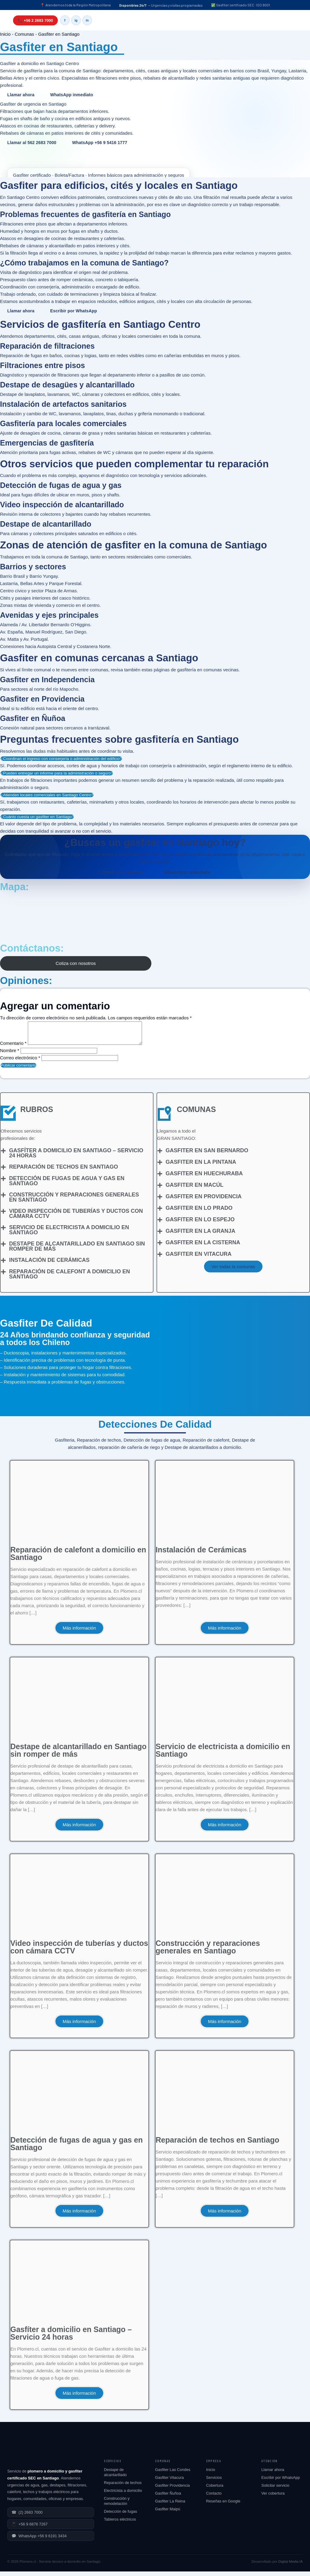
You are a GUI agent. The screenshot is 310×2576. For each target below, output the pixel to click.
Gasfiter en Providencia (204, 1201)
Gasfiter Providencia (172, 2490)
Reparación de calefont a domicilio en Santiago (69, 1278)
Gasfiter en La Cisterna (203, 1247)
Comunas (24, 34)
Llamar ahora (21, 94)
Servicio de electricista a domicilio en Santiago (69, 1234)
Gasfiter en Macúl (194, 1189)
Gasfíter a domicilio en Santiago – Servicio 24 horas (76, 1157)
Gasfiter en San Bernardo (207, 1155)
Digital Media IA (290, 2566)
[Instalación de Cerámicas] (3, 1265)
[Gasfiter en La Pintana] (160, 1167)
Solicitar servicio (275, 2490)
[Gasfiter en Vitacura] (160, 1259)
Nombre (9, 1055)
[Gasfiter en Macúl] (160, 1190)
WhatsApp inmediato (71, 94)
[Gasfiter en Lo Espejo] (160, 1224)
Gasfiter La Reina (170, 2505)
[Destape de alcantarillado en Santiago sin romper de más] (3, 1248)
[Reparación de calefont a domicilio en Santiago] (3, 1276)
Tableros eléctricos (120, 2524)
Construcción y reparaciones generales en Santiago (74, 1201)
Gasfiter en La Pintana (201, 1166)
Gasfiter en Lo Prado (199, 1212)
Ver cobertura (273, 2497)
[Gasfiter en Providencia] (160, 1201)
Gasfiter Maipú (167, 2513)
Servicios (214, 2482)
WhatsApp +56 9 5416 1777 (99, 142)
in (87, 20)
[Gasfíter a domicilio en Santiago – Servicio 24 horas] (3, 1155)
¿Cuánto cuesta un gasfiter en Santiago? (37, 816)
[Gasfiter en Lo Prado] (160, 1213)
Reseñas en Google (223, 2505)
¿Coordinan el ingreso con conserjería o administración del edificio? (61, 758)
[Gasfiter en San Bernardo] (160, 1155)
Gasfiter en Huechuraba (204, 1178)
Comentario (13, 1047)
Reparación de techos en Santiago (63, 1171)
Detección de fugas (120, 2516)
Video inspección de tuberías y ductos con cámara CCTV (76, 1218)
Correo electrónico (20, 1062)
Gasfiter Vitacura (169, 2482)
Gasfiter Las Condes (172, 2474)
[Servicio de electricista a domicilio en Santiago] (3, 1232)
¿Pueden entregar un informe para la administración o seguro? (57, 773)
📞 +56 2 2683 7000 (35, 20)
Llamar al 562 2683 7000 (31, 142)
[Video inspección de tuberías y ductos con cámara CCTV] (3, 1216)
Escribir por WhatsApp (73, 310)
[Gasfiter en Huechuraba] (160, 1178)
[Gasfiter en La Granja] (160, 1236)
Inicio (5, 34)
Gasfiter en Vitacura (199, 1258)
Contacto (214, 2497)
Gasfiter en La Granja (200, 1235)
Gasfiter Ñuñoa (168, 2497)
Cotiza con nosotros (76, 963)
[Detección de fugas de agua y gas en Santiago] (3, 1183)
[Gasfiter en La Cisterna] (160, 1247)
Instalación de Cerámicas (49, 1265)
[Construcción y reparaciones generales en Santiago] (3, 1199)
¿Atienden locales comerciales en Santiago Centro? (47, 795)
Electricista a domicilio (123, 2495)
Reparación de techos (123, 2487)
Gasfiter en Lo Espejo (200, 1224)
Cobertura (214, 2490)
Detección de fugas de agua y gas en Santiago (66, 1185)
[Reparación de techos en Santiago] (3, 1171)
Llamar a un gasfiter (122, 872)
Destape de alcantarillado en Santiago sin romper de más (77, 1250)
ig (76, 20)
